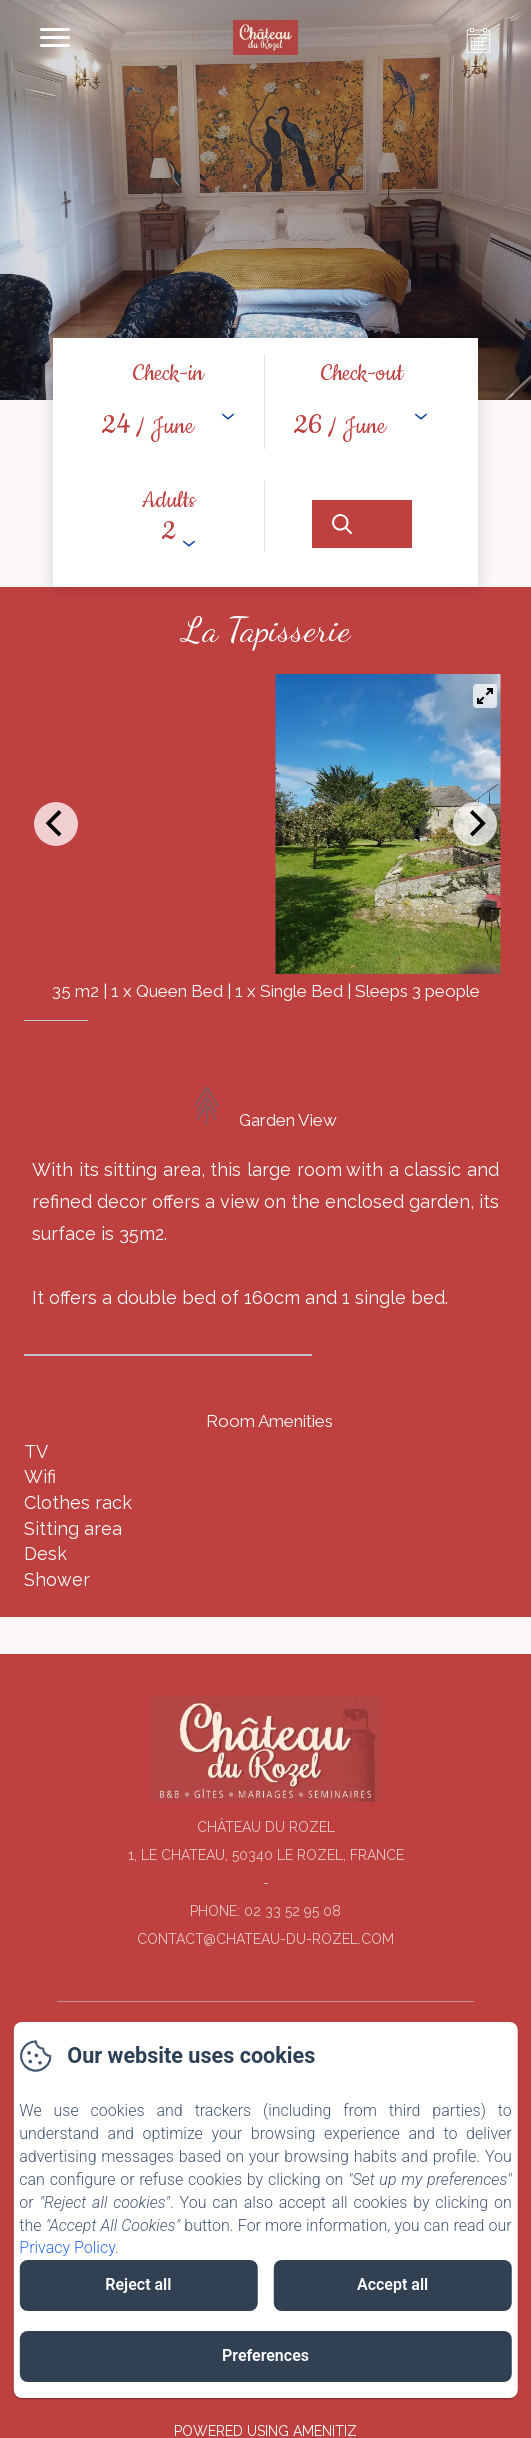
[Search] (362, 524)
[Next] (475, 824)
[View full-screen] (485, 696)
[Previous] (56, 824)
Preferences (265, 2355)
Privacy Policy (67, 2247)
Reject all (138, 2284)
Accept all (392, 2284)
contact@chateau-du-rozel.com (265, 1939)
